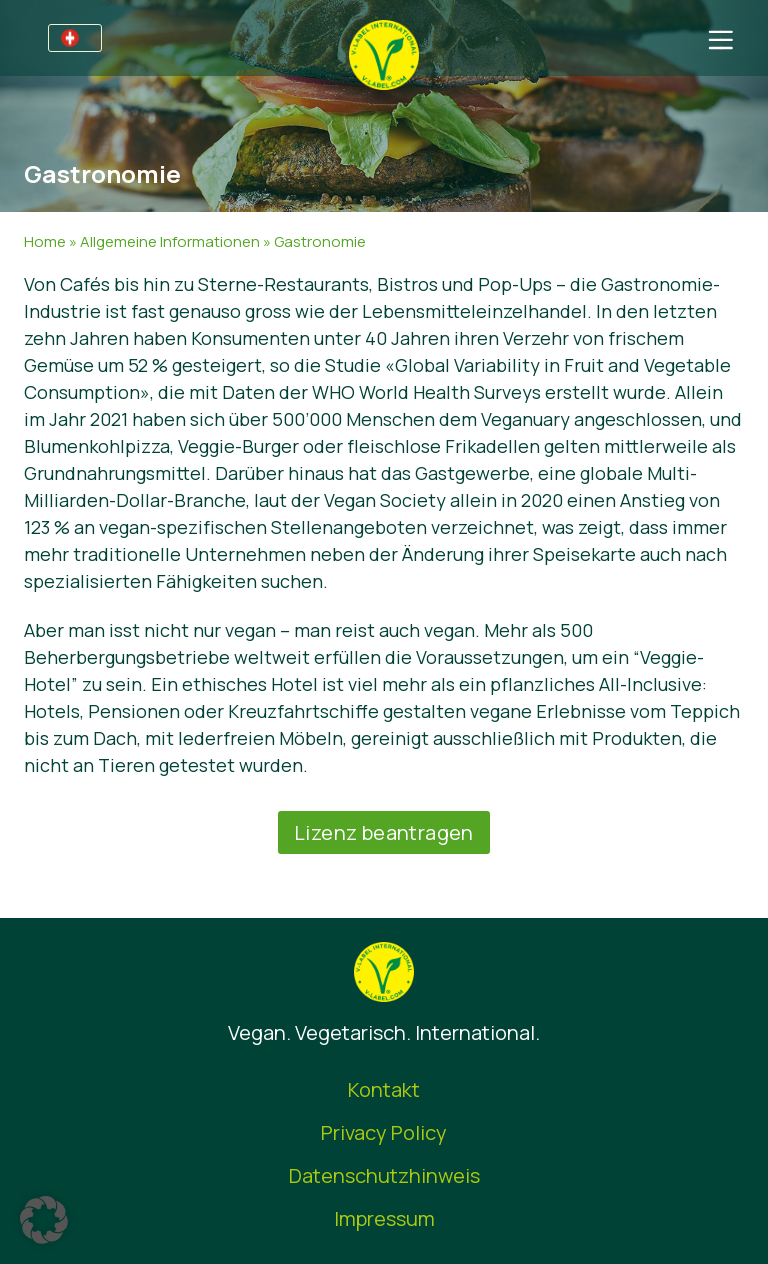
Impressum (384, 1218)
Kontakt (384, 1089)
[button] (44, 1220)
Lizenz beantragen (384, 832)
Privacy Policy (384, 1132)
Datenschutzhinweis (384, 1175)
